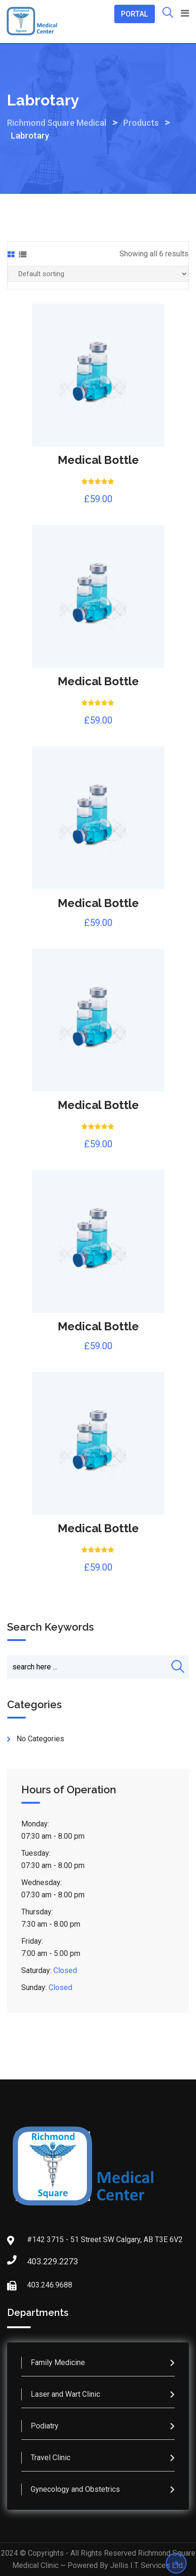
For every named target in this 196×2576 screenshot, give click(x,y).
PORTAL (134, 13)
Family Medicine (58, 2362)
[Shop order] (98, 274)
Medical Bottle (98, 460)
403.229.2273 (36, 2261)
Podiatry (45, 2425)
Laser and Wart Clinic (65, 2394)
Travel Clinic (50, 2457)
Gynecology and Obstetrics (75, 2489)
